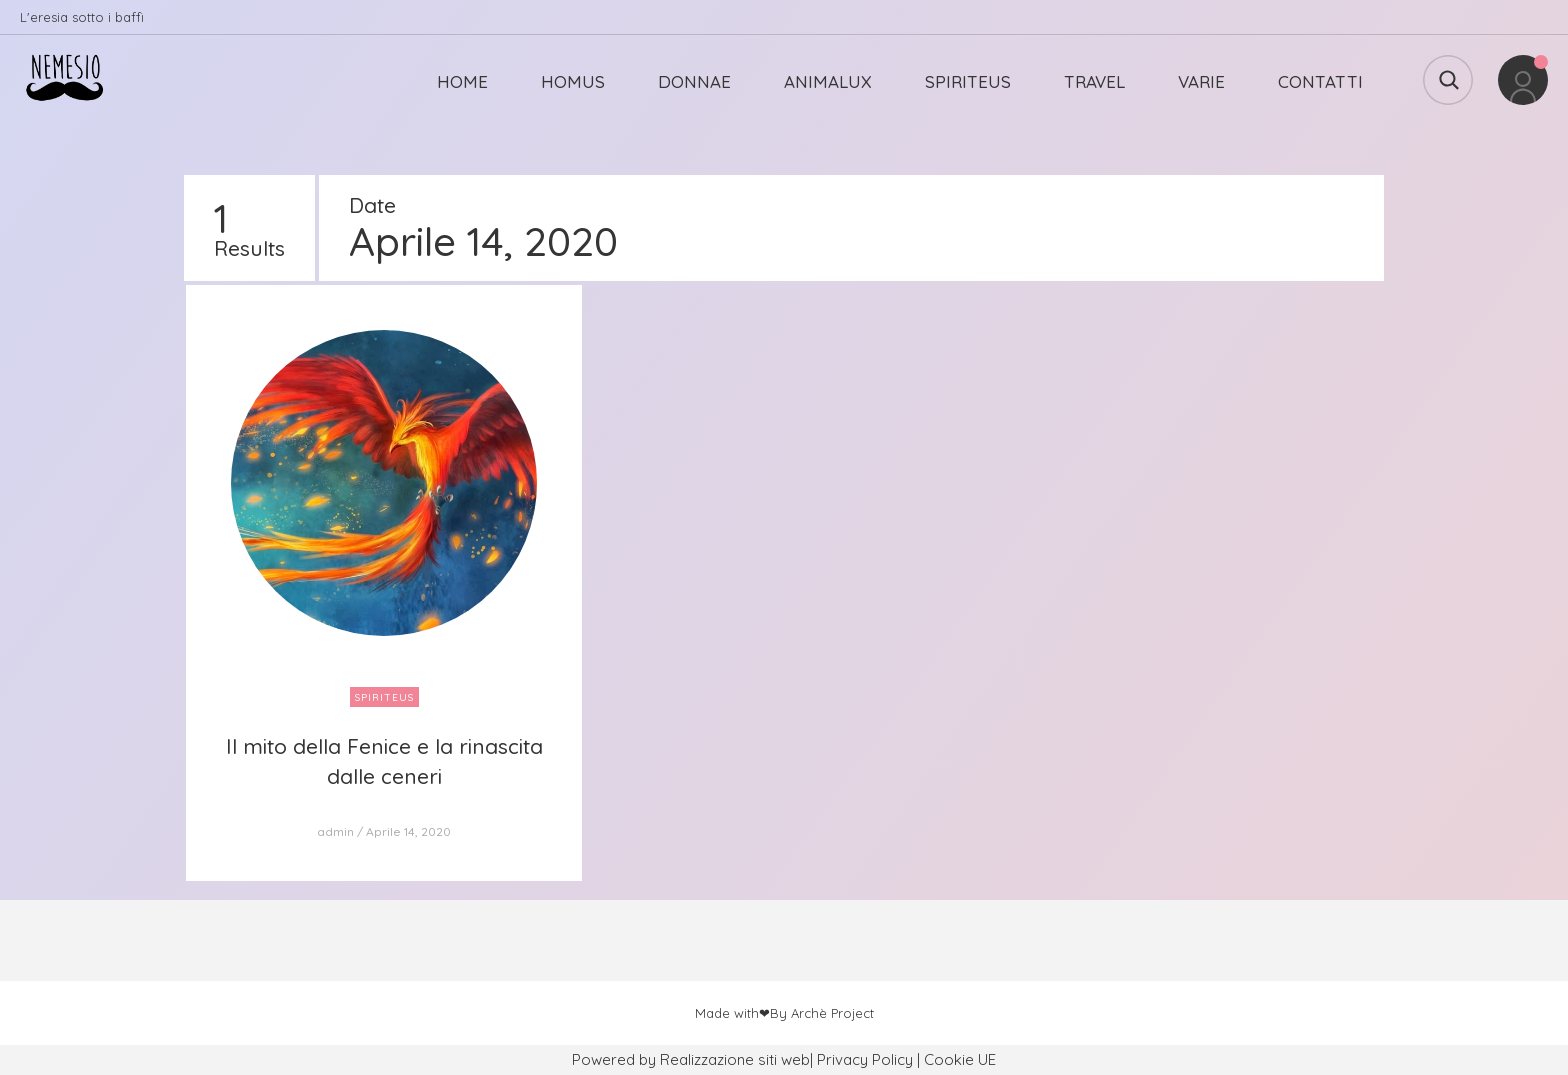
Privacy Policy (865, 1059)
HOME (462, 81)
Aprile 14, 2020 (408, 831)
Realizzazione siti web (735, 1059)
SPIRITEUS (968, 81)
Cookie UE (960, 1059)
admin (335, 831)
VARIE (1201, 81)
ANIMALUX (828, 81)
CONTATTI (1320, 81)
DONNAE (694, 81)
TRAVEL (1094, 81)
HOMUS (573, 81)
